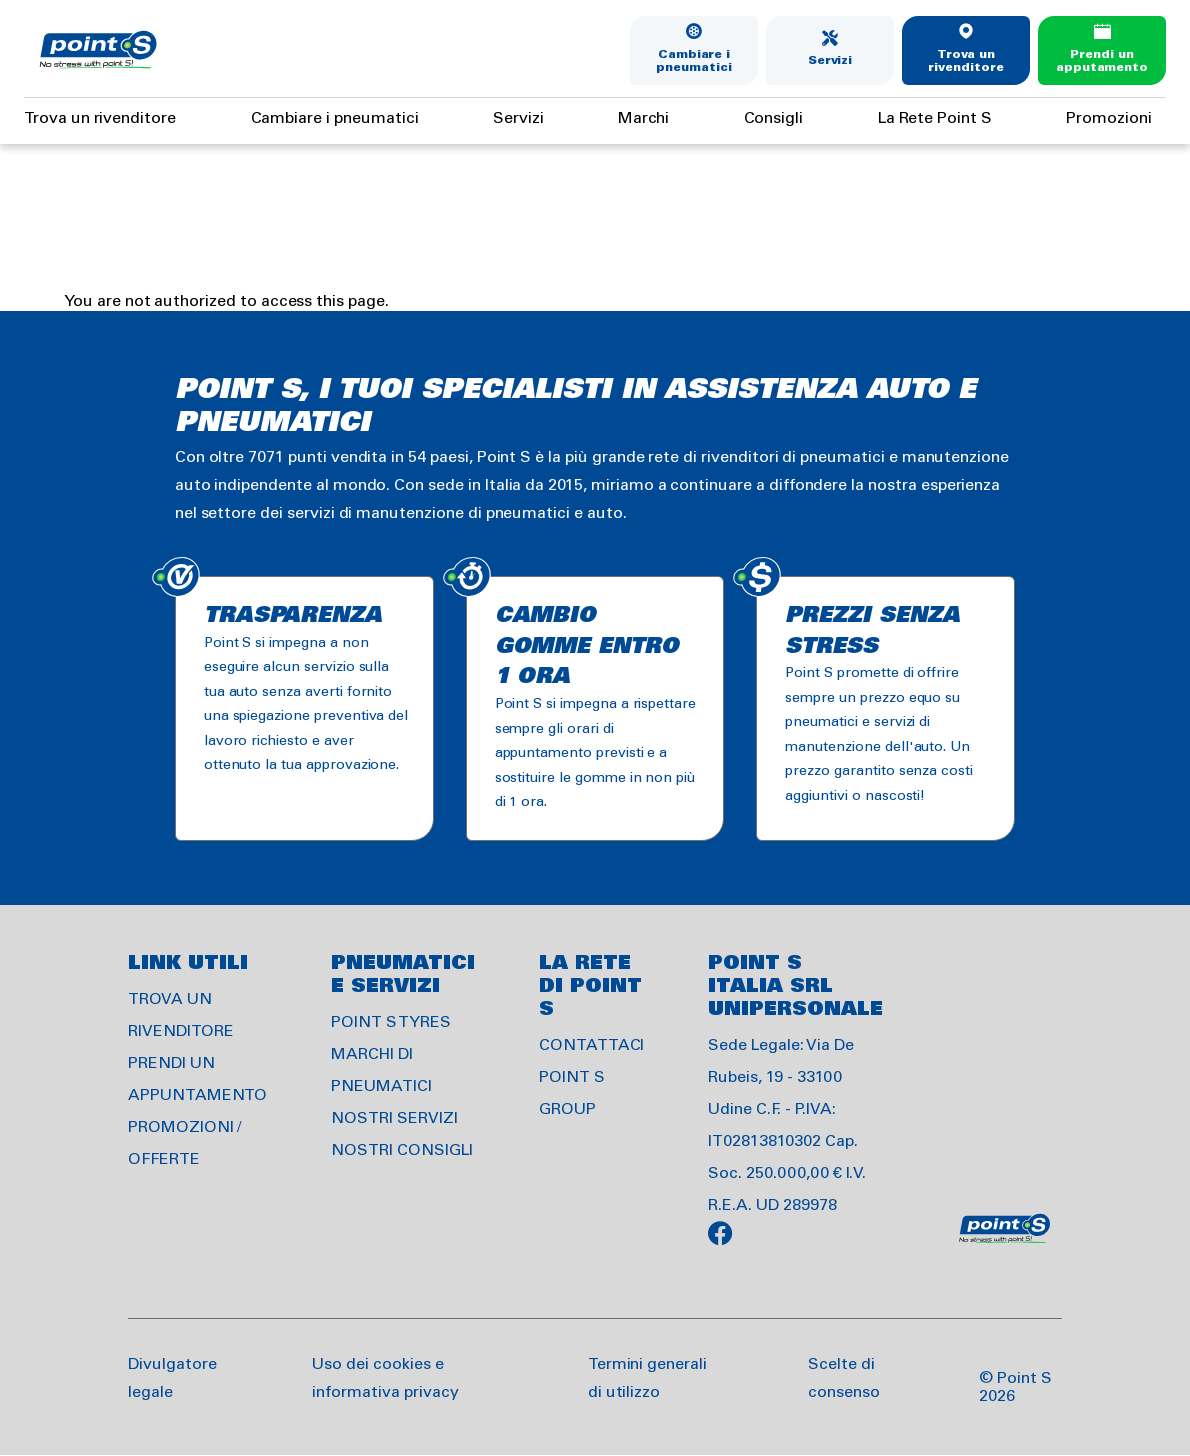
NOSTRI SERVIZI (394, 1118)
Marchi (643, 118)
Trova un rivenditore (965, 61)
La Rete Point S (935, 118)
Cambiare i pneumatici (694, 61)
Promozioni (1109, 118)
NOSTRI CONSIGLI (401, 1150)
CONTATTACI (592, 1045)
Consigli (774, 118)
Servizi (830, 60)
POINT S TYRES (390, 1022)
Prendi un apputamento (1102, 61)
